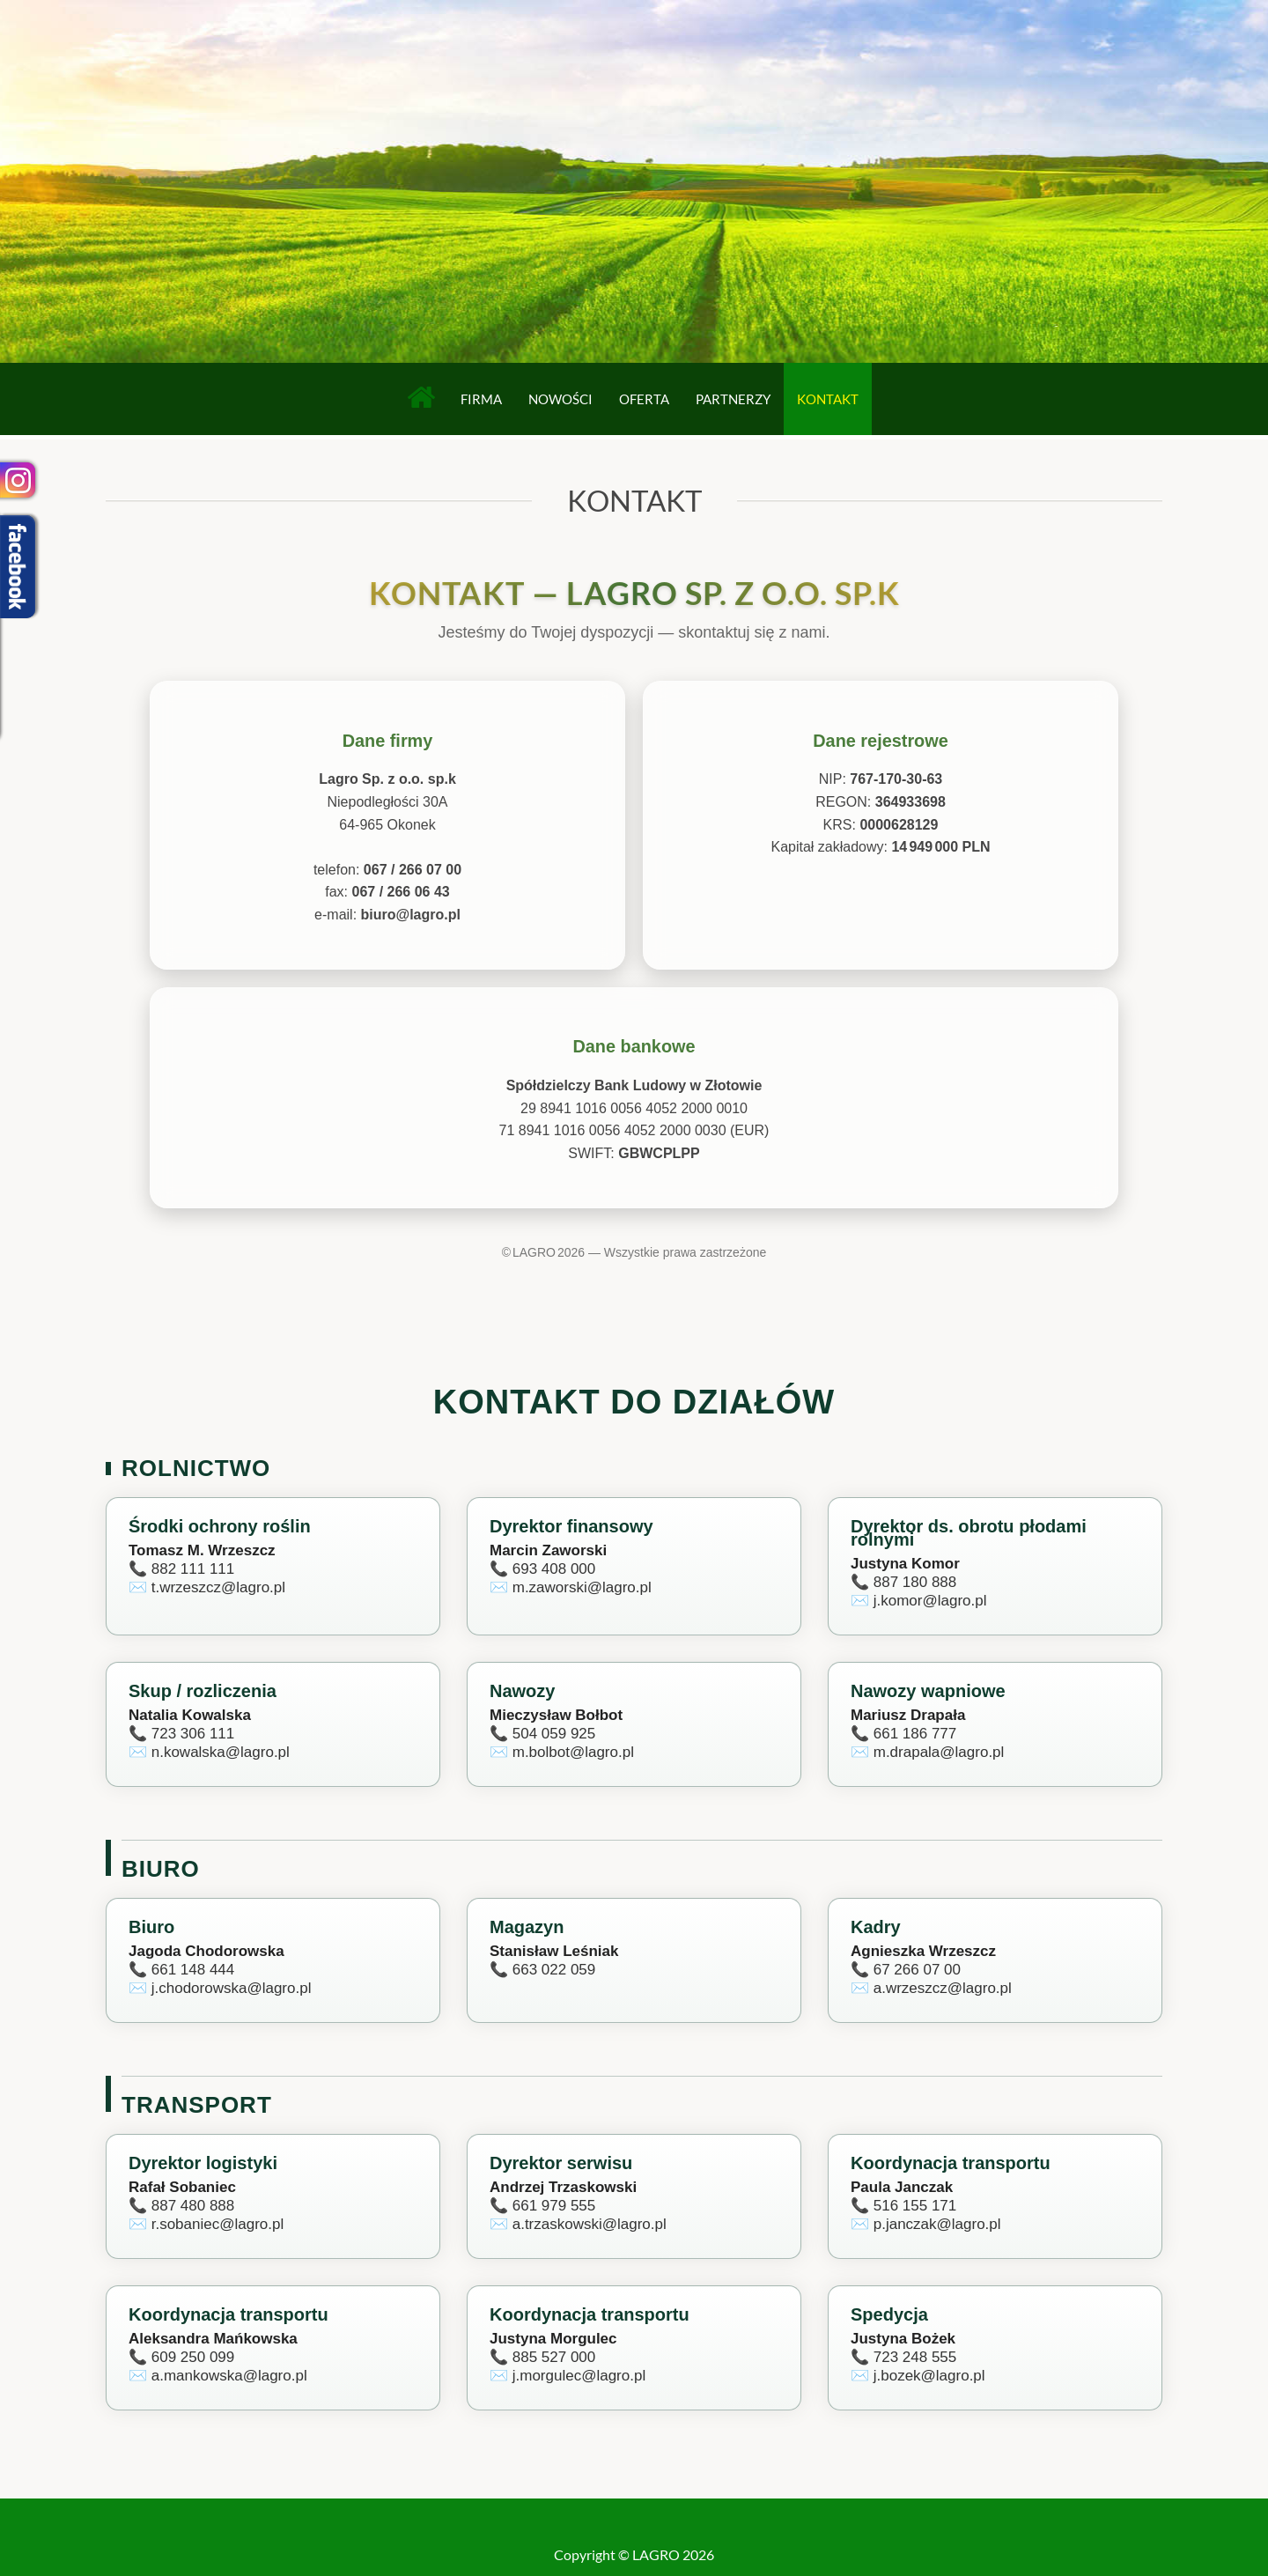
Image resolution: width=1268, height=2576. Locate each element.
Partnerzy (733, 399)
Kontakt (828, 399)
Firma (481, 399)
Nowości (560, 399)
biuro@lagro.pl (411, 914)
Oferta (644, 399)
